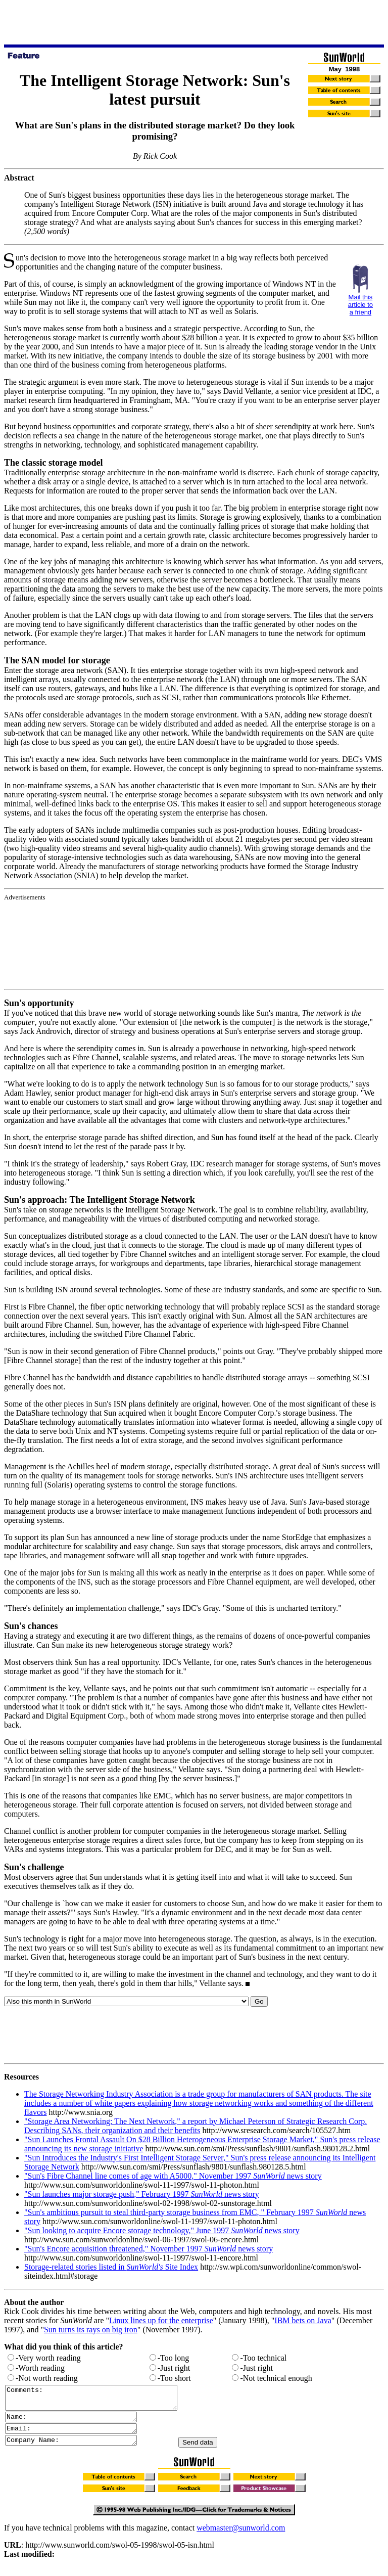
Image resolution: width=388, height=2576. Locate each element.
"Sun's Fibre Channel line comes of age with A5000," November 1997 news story (173, 2176)
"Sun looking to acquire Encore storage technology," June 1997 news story (162, 2230)
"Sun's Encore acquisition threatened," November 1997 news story (148, 2248)
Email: (78, 2435)
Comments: (101, 2400)
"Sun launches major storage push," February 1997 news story (141, 2194)
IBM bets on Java (302, 2320)
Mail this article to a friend (360, 304)
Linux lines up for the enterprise (161, 2320)
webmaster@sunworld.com (241, 2537)
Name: (78, 2422)
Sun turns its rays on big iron (90, 2329)
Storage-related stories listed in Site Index (111, 2267)
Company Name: (78, 2449)
